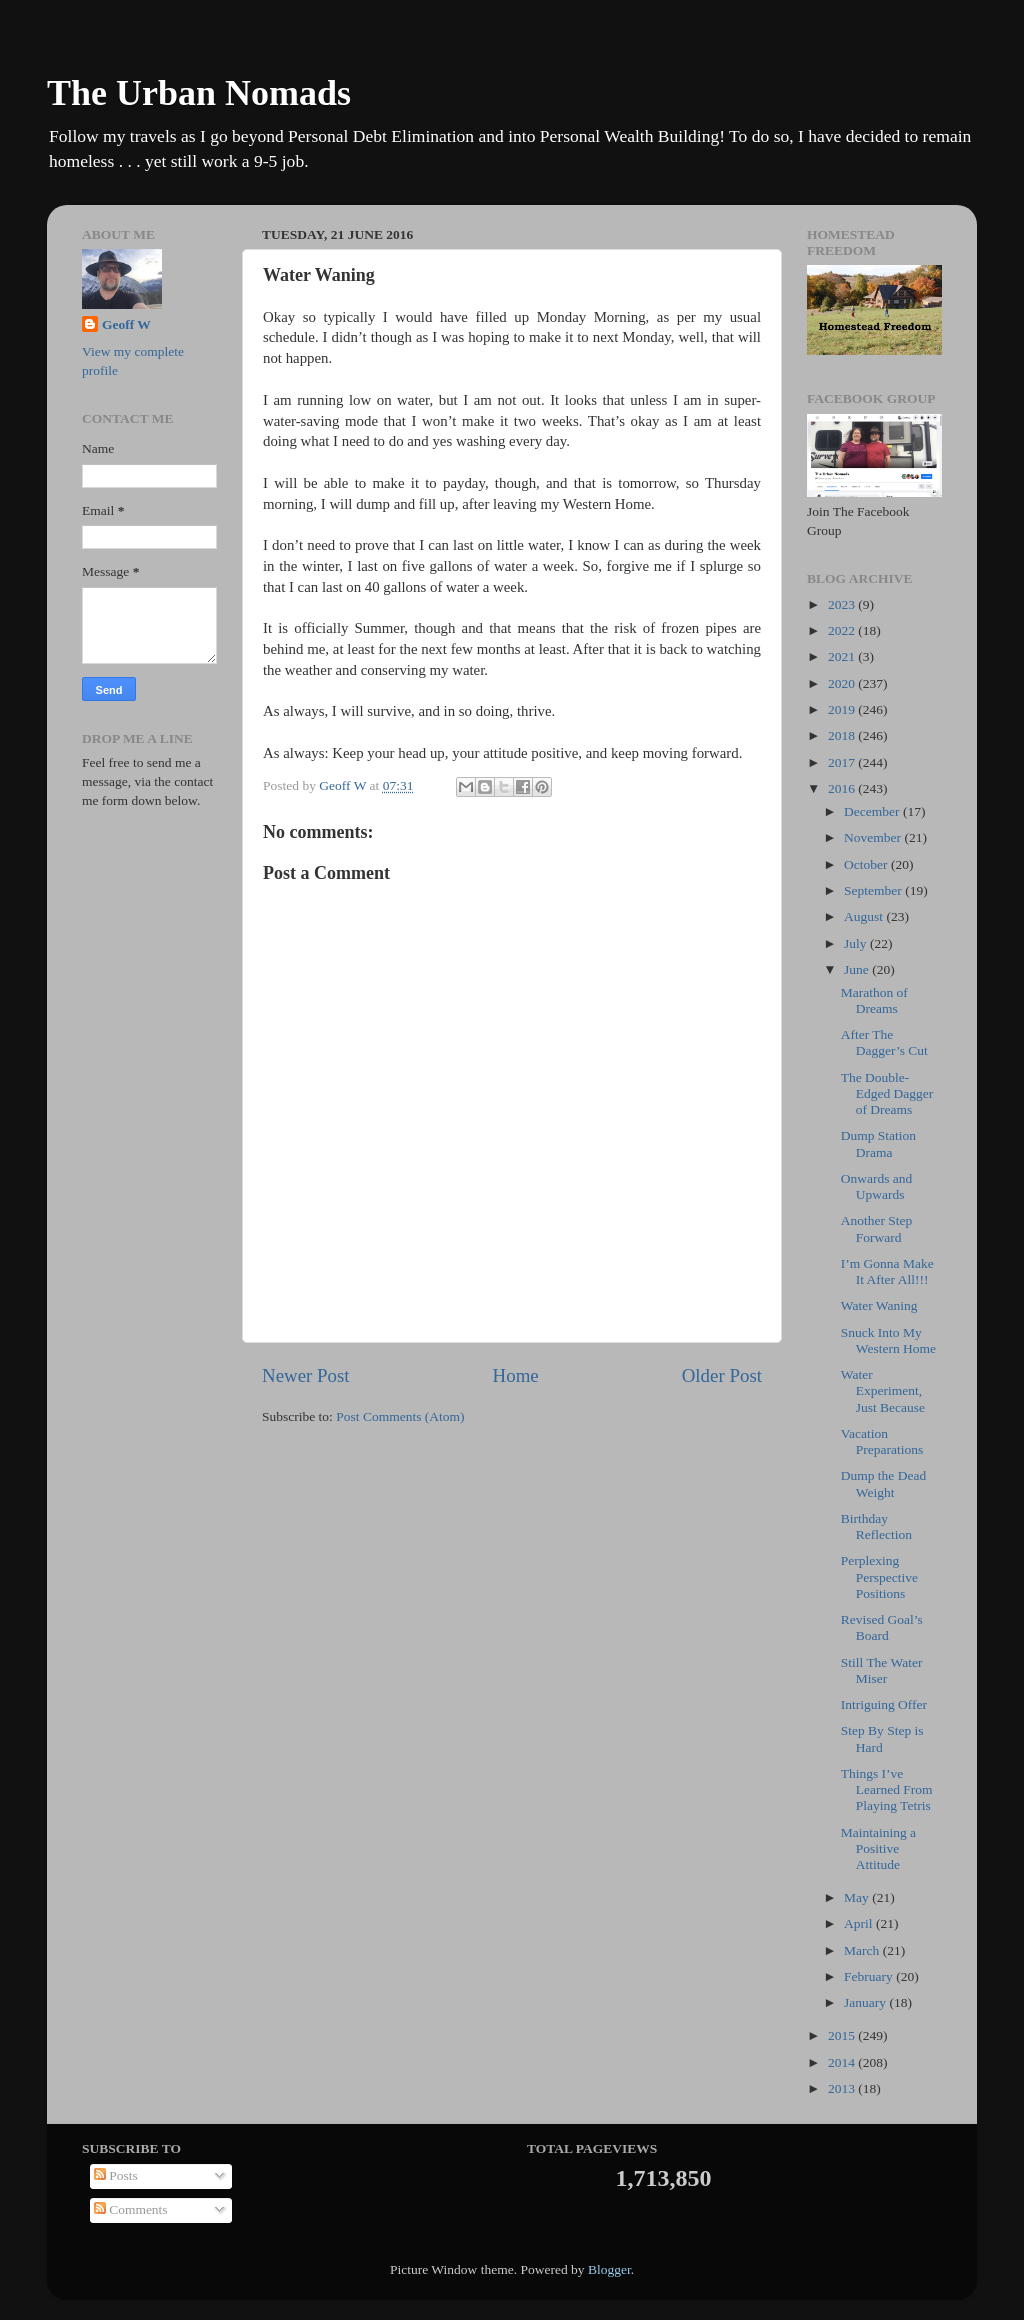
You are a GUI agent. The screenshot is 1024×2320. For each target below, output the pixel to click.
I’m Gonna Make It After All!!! (887, 1271)
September (874, 890)
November (874, 837)
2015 (843, 2035)
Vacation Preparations (882, 1441)
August (865, 916)
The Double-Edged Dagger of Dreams (887, 1093)
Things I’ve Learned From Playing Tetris (887, 1789)
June (858, 969)
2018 (843, 735)
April (860, 1923)
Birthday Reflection (876, 1526)
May (858, 1897)
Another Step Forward (877, 1228)
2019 (843, 709)
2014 (843, 2062)
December (873, 811)
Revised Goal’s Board (882, 1627)
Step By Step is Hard (882, 1738)
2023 (843, 604)
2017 (843, 762)
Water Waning (879, 1305)
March (863, 1950)
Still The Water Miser (882, 1670)
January (866, 2002)
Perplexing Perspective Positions (879, 1576)
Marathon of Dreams (874, 1000)
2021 (843, 656)
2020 (843, 683)
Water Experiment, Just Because (883, 1390)
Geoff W (126, 324)
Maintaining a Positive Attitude (878, 1848)
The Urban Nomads (199, 93)
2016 (843, 788)
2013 (843, 2088)
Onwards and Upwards (877, 1186)
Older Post (722, 1375)
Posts (116, 2175)
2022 (843, 630)
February (870, 1976)
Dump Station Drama (878, 1143)
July (857, 943)
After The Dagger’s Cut (884, 1042)
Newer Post (306, 1375)
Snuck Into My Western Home (888, 1340)
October (867, 864)
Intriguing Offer (884, 1704)
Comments (131, 2209)
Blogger (609, 2269)
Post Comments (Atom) (400, 1416)
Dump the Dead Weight (883, 1483)
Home (516, 1375)
